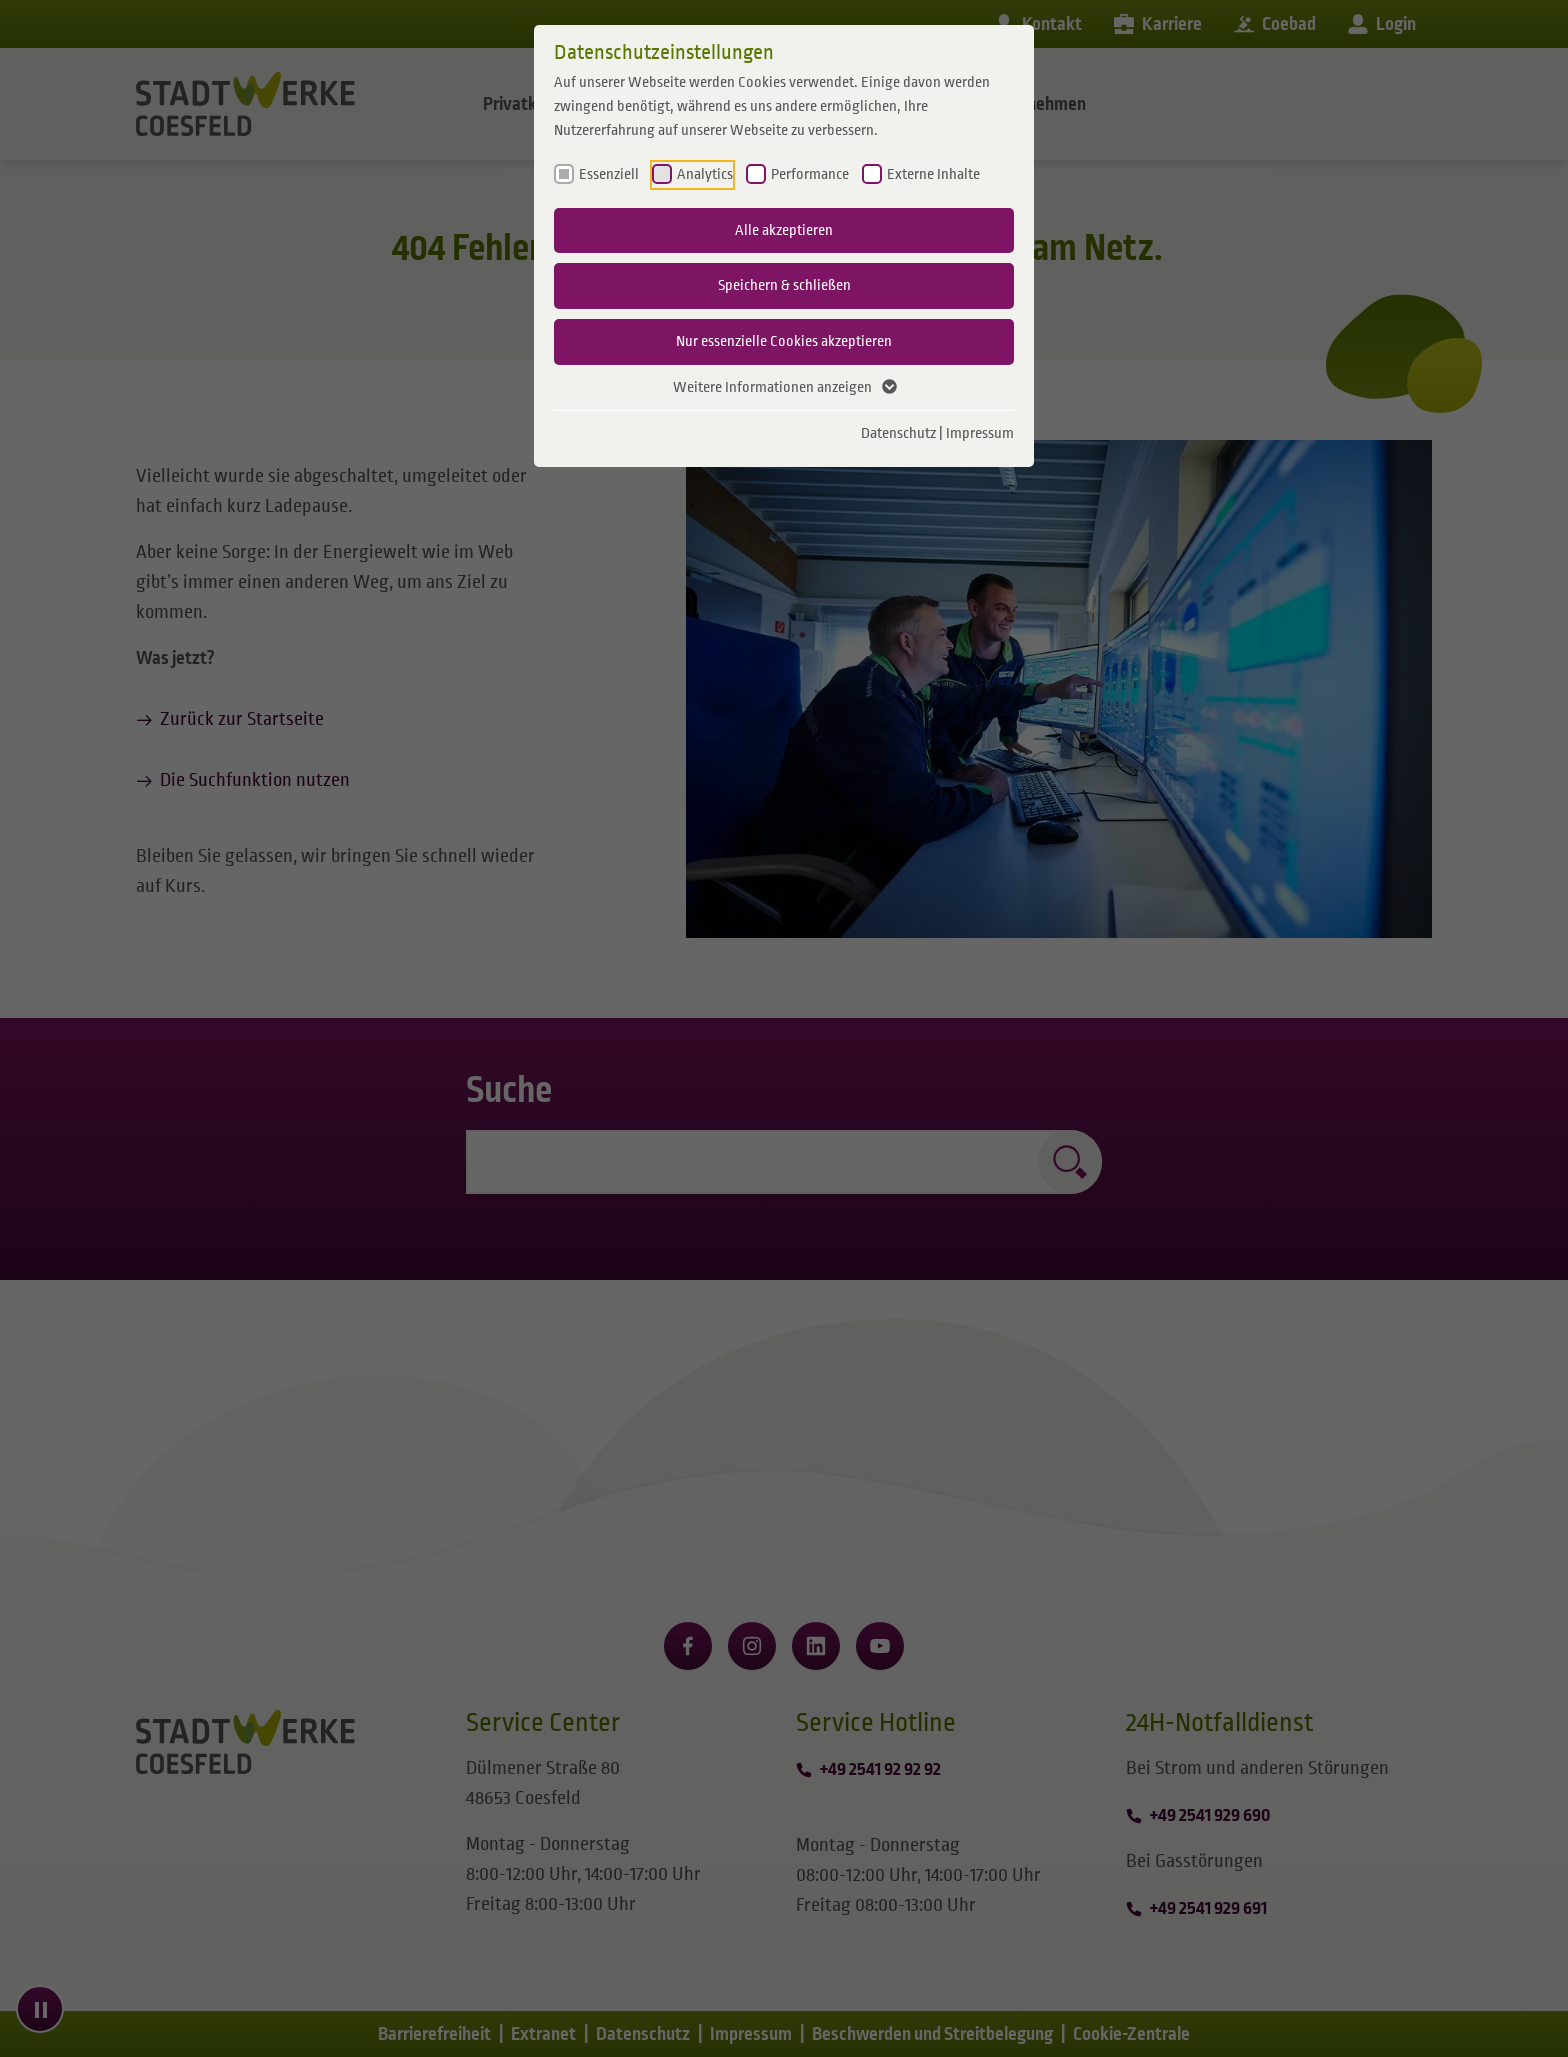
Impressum (980, 433)
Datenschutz (898, 433)
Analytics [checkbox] (705, 174)
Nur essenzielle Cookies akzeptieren (784, 341)
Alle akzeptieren (784, 230)
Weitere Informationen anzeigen (784, 388)
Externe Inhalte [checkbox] (933, 174)
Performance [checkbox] (810, 174)
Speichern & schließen (784, 285)
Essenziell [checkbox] (609, 174)
